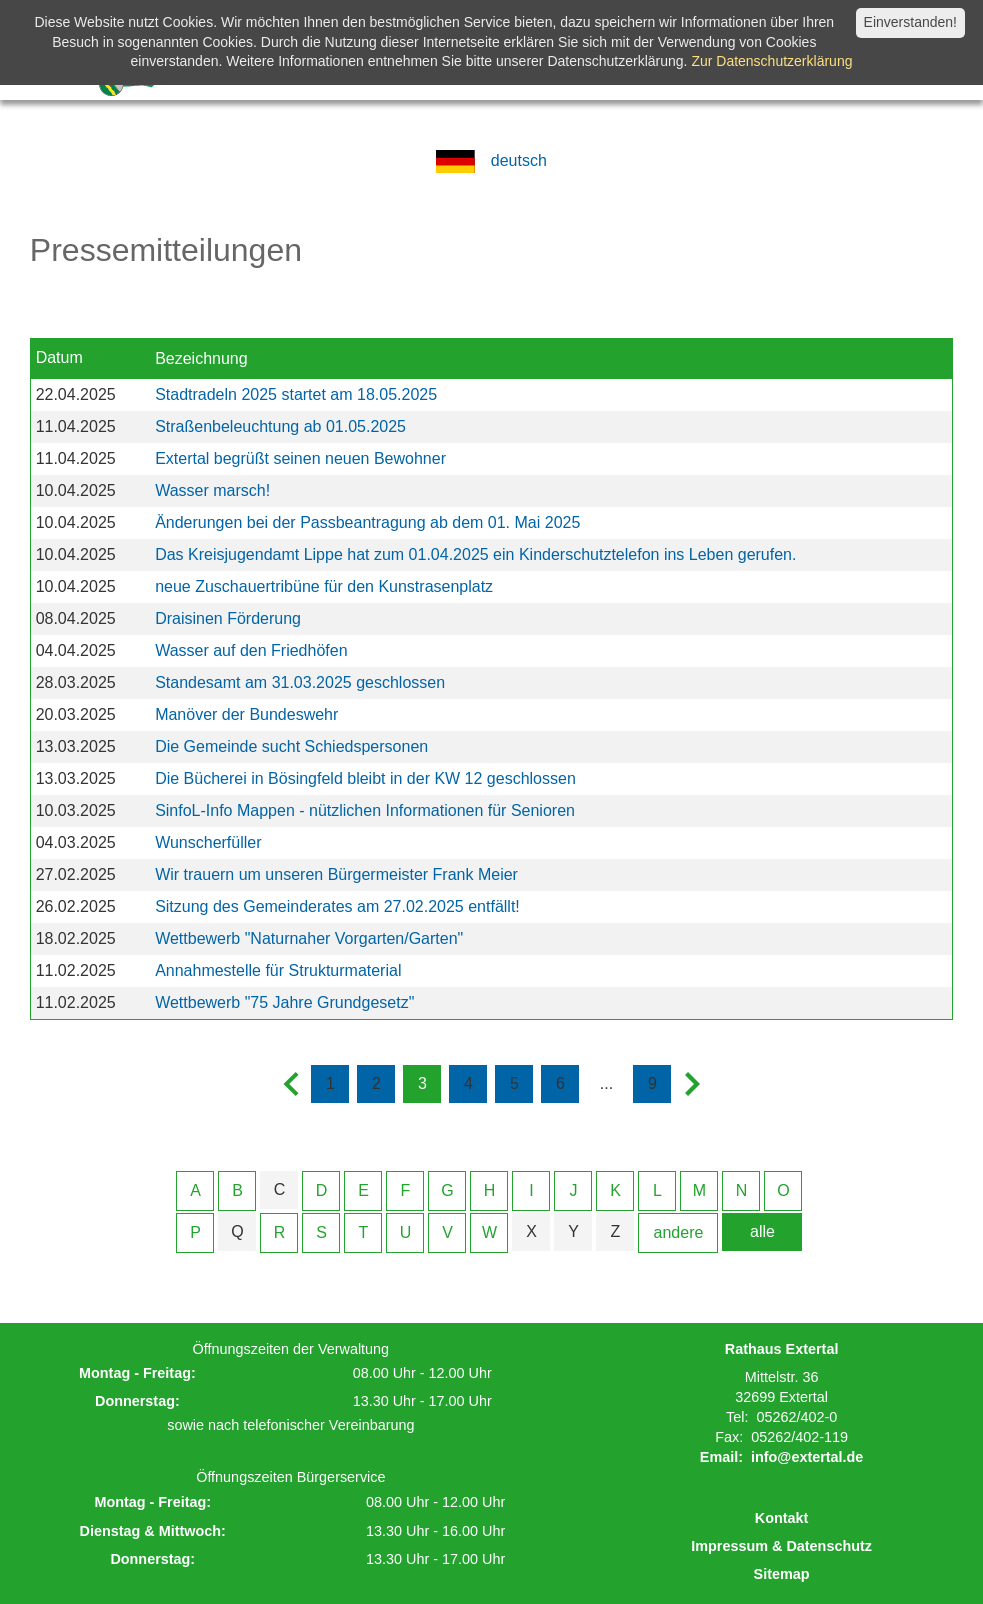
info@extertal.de (807, 1457)
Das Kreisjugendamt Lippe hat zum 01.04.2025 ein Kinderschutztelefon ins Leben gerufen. (475, 554)
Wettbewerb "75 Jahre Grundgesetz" (284, 1002)
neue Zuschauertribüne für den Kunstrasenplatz (324, 586)
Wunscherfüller (208, 842)
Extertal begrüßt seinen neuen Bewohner (300, 458)
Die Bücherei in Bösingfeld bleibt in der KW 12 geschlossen (365, 778)
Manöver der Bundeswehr (246, 714)
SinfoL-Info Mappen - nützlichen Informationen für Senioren (365, 810)
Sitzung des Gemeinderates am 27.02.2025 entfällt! (337, 906)
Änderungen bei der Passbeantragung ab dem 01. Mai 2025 (367, 522)
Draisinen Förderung (228, 618)
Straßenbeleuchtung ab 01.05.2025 (280, 426)
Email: (721, 1457)
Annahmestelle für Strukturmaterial (278, 970)
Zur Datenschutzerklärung (771, 61)
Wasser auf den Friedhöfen (251, 650)
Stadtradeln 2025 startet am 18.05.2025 (296, 394)
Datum (59, 357)
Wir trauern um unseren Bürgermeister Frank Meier (336, 874)
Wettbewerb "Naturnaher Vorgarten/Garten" (309, 938)
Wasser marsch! (212, 490)
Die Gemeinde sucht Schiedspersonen (291, 746)
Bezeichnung (201, 358)
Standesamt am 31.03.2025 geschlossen (300, 682)
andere (679, 1232)
